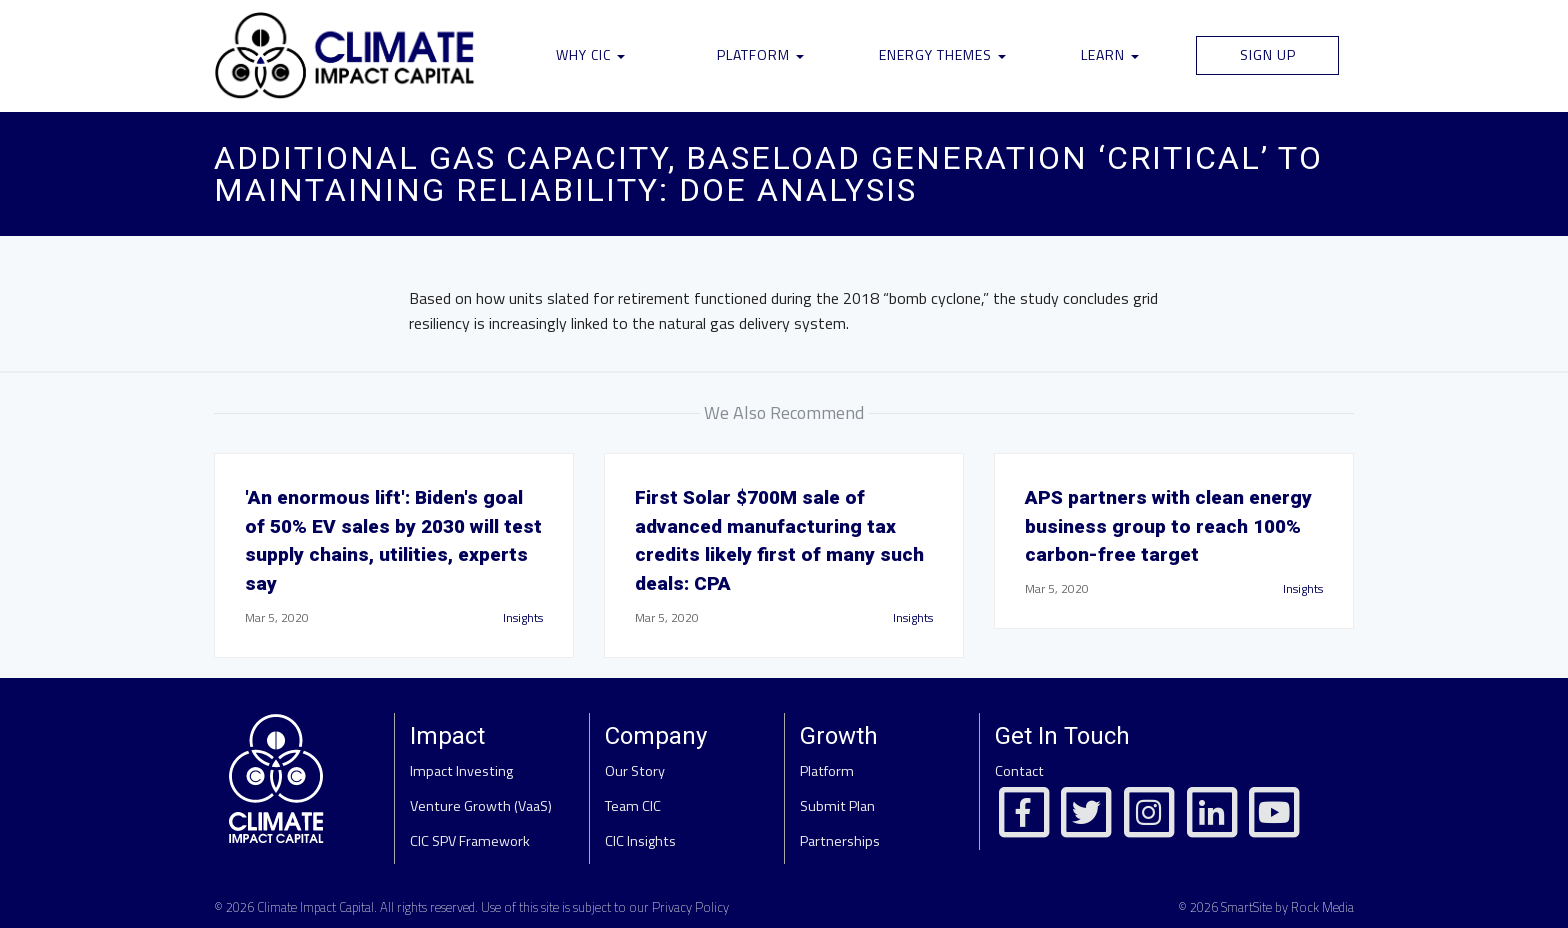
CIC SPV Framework (470, 841)
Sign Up (1268, 54)
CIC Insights (640, 841)
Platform (760, 54)
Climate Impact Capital (315, 907)
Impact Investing (461, 771)
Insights (523, 617)
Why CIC (590, 54)
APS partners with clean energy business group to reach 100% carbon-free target (1168, 526)
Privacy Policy (690, 907)
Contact (1019, 771)
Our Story (635, 771)
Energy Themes (942, 54)
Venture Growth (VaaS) (481, 806)
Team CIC (633, 806)
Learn (1110, 54)
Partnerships (840, 841)
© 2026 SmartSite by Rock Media (1266, 907)
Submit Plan (837, 806)
